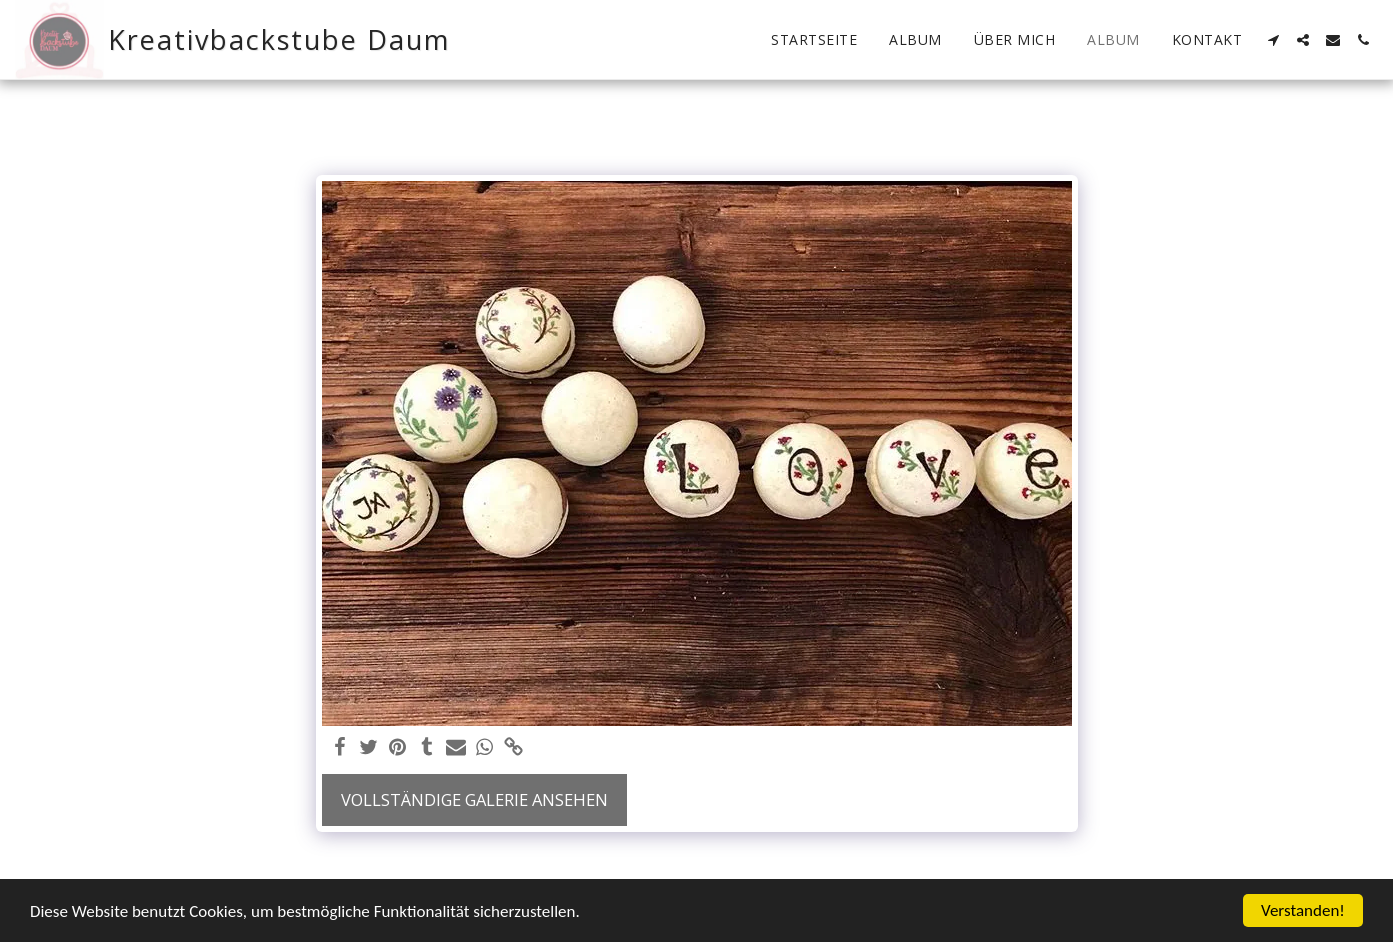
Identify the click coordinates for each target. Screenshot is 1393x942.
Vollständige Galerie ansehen (474, 799)
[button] (1273, 40)
